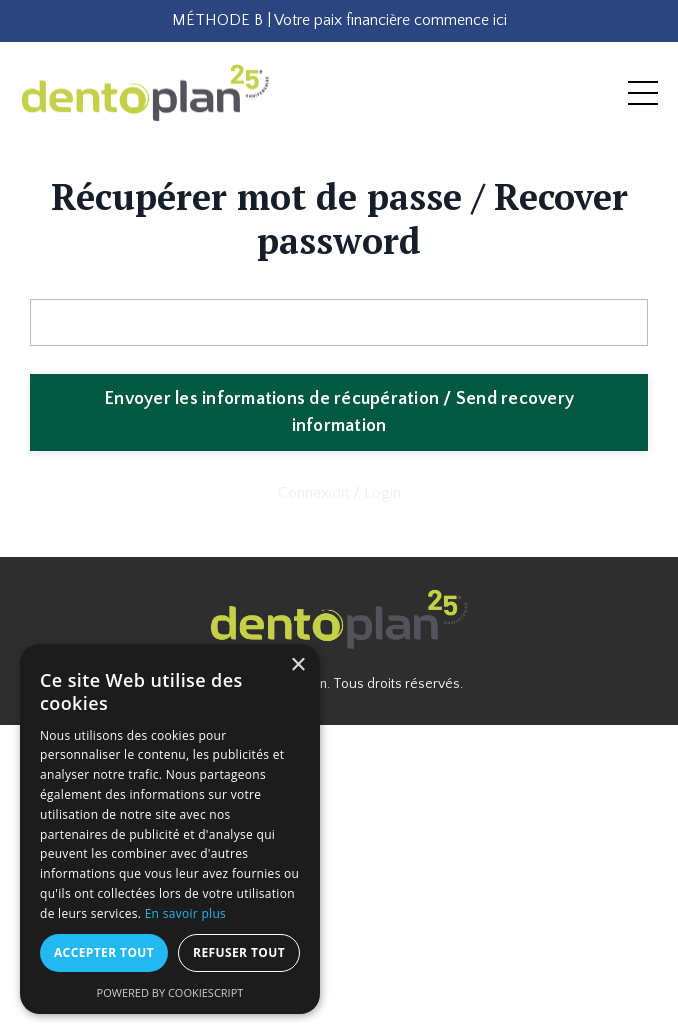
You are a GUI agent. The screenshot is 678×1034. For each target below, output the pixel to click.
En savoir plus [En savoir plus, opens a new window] (185, 913)
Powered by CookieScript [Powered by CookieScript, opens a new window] (170, 992)
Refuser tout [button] (239, 952)
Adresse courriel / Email (110, 282)
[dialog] (170, 829)
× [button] (297, 665)
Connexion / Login (339, 493)
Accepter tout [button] (104, 952)
